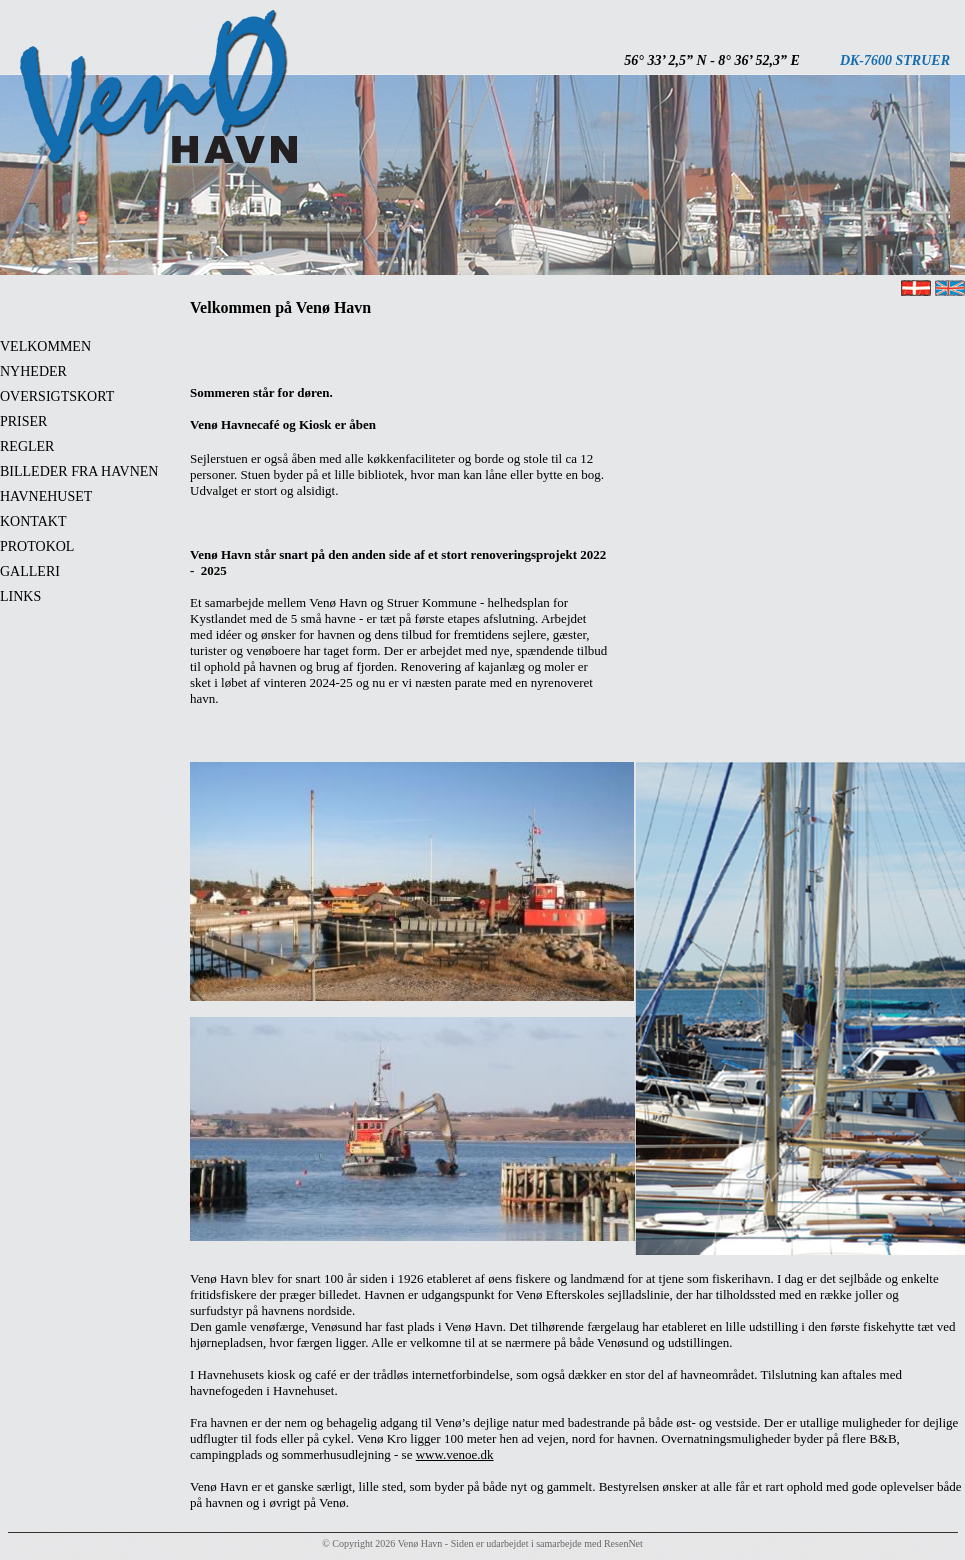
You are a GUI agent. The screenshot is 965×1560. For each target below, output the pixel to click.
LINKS (20, 596)
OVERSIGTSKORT (57, 396)
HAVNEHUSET (46, 496)
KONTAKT (33, 521)
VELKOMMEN (45, 346)
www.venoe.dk (455, 1454)
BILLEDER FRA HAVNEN (79, 471)
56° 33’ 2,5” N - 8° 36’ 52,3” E (712, 60)
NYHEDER (33, 371)
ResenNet (623, 1543)
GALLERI (30, 571)
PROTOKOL (37, 546)
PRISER (23, 421)
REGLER (27, 446)
